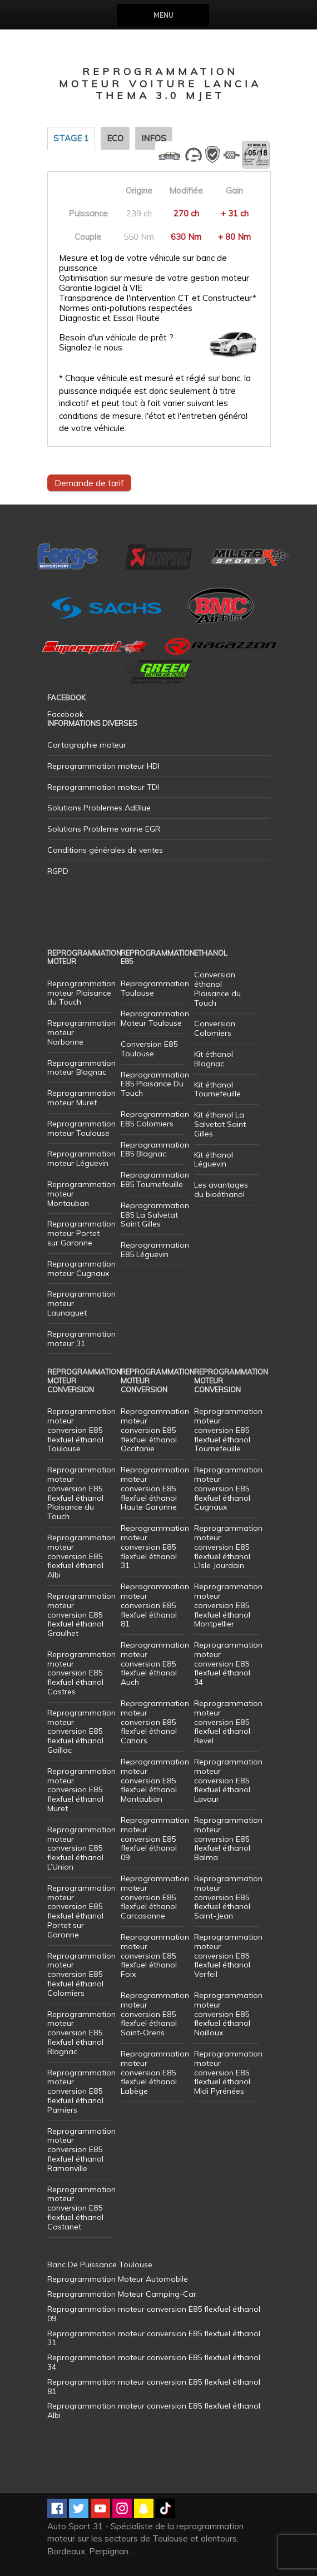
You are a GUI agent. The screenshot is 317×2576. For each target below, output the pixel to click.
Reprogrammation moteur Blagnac (81, 1067)
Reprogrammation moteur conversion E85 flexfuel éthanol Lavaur (228, 1780)
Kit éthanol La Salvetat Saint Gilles (220, 1124)
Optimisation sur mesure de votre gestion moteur (154, 278)
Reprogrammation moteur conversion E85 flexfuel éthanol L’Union (81, 1848)
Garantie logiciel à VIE (100, 288)
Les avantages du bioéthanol (221, 1189)
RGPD (57, 871)
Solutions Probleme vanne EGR (103, 829)
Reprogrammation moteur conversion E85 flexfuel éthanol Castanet (81, 2208)
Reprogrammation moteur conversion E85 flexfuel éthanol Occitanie (155, 1429)
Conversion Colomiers (214, 1028)
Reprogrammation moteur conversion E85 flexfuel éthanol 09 (155, 1838)
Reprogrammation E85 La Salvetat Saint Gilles (155, 1214)
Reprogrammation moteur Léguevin (81, 1158)
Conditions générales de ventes (105, 850)
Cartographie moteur (86, 745)
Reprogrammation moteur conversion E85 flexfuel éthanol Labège (155, 2072)
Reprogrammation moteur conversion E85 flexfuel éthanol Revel (228, 1722)
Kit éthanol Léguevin (213, 1159)
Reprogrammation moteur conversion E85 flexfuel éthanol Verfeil (228, 1955)
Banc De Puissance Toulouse (99, 2264)
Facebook (65, 714)
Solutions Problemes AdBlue (99, 808)
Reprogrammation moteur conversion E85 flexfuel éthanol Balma (228, 1838)
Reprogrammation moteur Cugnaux (81, 1268)
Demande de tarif (89, 482)
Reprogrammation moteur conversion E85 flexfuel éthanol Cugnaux (228, 1488)
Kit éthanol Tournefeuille (217, 1089)
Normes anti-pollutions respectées (125, 308)
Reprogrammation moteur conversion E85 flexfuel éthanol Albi (81, 1556)
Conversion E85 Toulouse (149, 1049)
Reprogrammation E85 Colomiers (155, 1119)
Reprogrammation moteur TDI (103, 787)
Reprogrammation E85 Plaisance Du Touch (155, 1084)
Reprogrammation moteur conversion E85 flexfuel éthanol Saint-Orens (155, 2014)
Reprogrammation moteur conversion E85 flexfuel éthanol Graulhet (81, 1614)
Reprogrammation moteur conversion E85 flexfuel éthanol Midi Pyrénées (228, 2072)
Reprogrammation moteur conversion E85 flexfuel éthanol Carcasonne (155, 1897)
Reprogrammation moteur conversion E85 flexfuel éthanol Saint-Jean (228, 1897)
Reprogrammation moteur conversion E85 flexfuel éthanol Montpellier (228, 1605)
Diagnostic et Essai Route (109, 318)
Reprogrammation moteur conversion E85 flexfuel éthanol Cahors (155, 1722)
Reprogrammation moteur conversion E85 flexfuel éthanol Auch (155, 1663)
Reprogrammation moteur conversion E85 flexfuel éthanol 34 (228, 1663)
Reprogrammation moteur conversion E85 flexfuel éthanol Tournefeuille (228, 1429)
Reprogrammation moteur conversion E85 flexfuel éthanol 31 (155, 1546)
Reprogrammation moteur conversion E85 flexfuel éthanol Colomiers (81, 1974)
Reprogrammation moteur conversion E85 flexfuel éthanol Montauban (155, 1780)
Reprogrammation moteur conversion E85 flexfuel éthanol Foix (155, 1955)
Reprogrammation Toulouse (155, 988)
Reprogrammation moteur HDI (103, 766)
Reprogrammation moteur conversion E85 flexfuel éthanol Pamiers (81, 2091)
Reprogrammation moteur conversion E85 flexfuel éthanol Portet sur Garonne (81, 1911)
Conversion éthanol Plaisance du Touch (217, 988)
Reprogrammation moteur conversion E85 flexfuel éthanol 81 (155, 1605)
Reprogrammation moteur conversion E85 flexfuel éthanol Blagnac (81, 2032)
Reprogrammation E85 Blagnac (155, 1149)
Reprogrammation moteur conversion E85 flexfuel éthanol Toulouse (81, 1429)
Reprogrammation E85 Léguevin (155, 1249)
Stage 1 (71, 138)
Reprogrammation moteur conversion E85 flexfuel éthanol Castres (81, 1673)
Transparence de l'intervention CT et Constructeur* (157, 298)
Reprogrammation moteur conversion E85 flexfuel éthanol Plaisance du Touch (81, 1493)
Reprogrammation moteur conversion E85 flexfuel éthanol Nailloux (228, 2014)
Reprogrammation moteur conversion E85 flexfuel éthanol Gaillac (81, 1731)
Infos (153, 138)
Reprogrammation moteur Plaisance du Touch (81, 992)
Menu (163, 15)
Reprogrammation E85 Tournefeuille (155, 1179)
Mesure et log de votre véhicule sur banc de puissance (143, 263)
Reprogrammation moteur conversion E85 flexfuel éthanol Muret (81, 1789)
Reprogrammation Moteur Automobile (117, 2279)
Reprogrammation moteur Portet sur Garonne (81, 1233)
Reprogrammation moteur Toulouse (81, 1128)
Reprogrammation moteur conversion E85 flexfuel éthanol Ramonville (81, 2149)
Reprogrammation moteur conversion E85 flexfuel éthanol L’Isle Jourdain (228, 1546)
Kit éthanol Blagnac (213, 1059)
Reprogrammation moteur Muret (81, 1097)
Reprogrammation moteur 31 (81, 1338)
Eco (115, 138)
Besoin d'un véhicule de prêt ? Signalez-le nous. (116, 343)
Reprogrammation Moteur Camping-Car (121, 2294)
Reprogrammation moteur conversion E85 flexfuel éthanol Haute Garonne (155, 1488)
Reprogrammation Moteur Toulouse (155, 1018)
